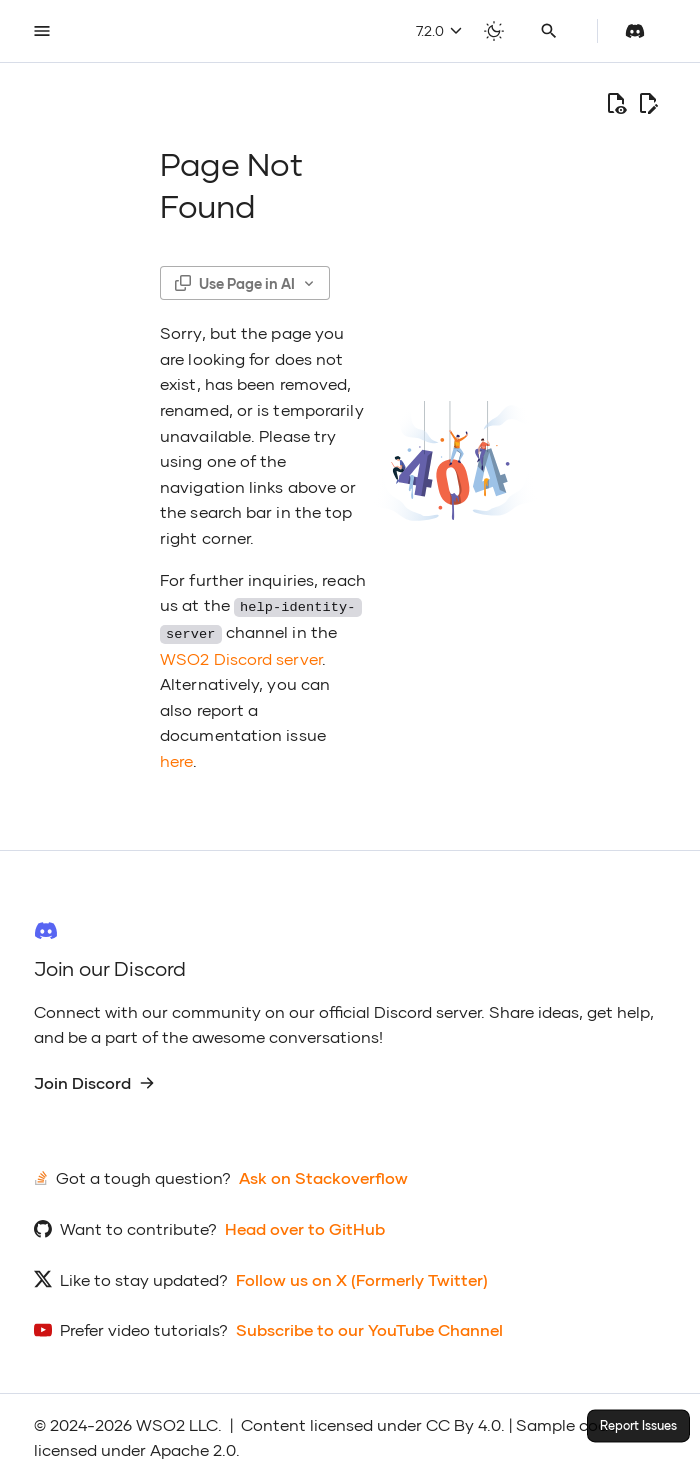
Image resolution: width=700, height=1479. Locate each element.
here (176, 758)
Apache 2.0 (193, 1447)
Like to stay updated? (144, 1277)
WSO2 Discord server (241, 655)
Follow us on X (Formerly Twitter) (362, 1277)
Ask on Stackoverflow (323, 1175)
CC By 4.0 (463, 1422)
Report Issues (638, 1425)
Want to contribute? (138, 1226)
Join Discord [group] (94, 1080)
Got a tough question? (143, 1175)
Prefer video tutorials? (144, 1327)
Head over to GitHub (305, 1226)
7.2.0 (439, 30)
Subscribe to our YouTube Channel (369, 1327)
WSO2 (160, 1422)
